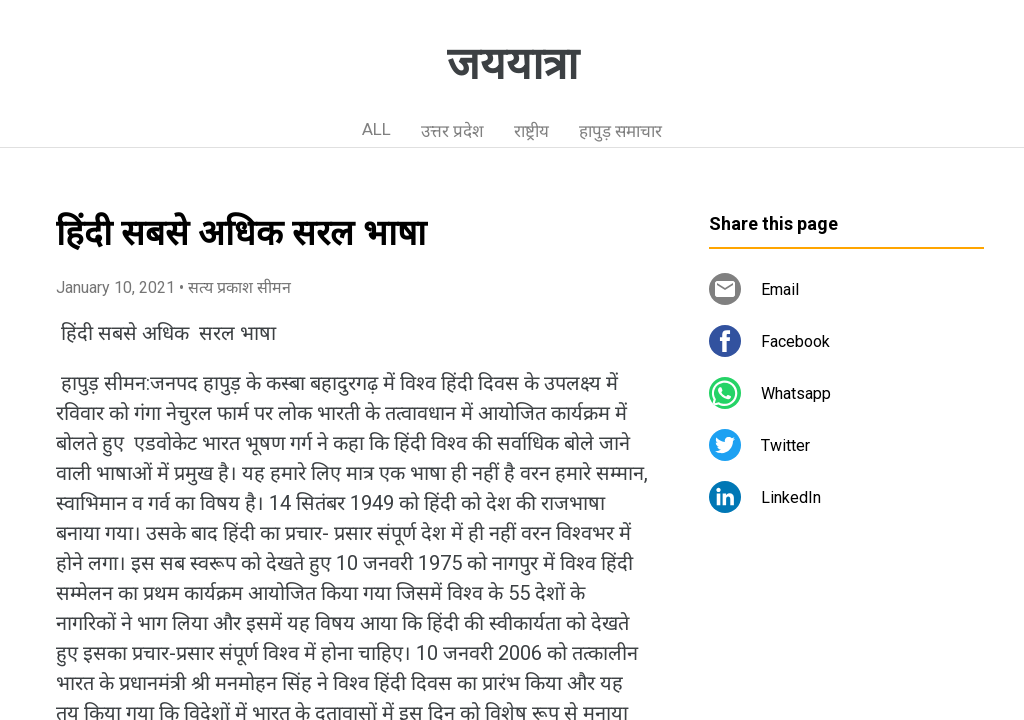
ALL (376, 129)
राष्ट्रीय (531, 131)
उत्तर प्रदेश (452, 131)
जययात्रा (512, 64)
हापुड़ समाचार (620, 131)
